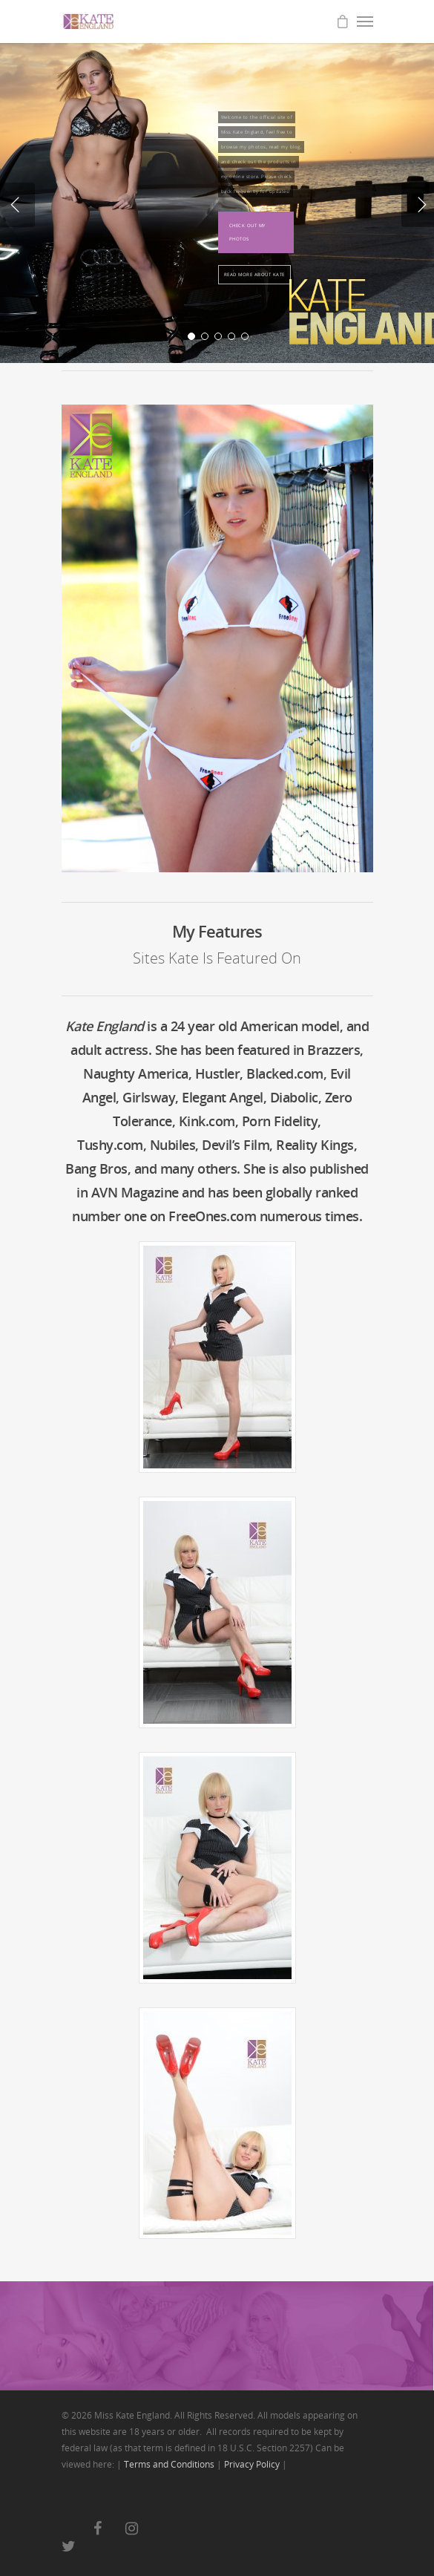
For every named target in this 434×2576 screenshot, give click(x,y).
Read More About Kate (254, 275)
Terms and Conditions (169, 2464)
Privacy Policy (252, 2464)
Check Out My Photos (247, 232)
